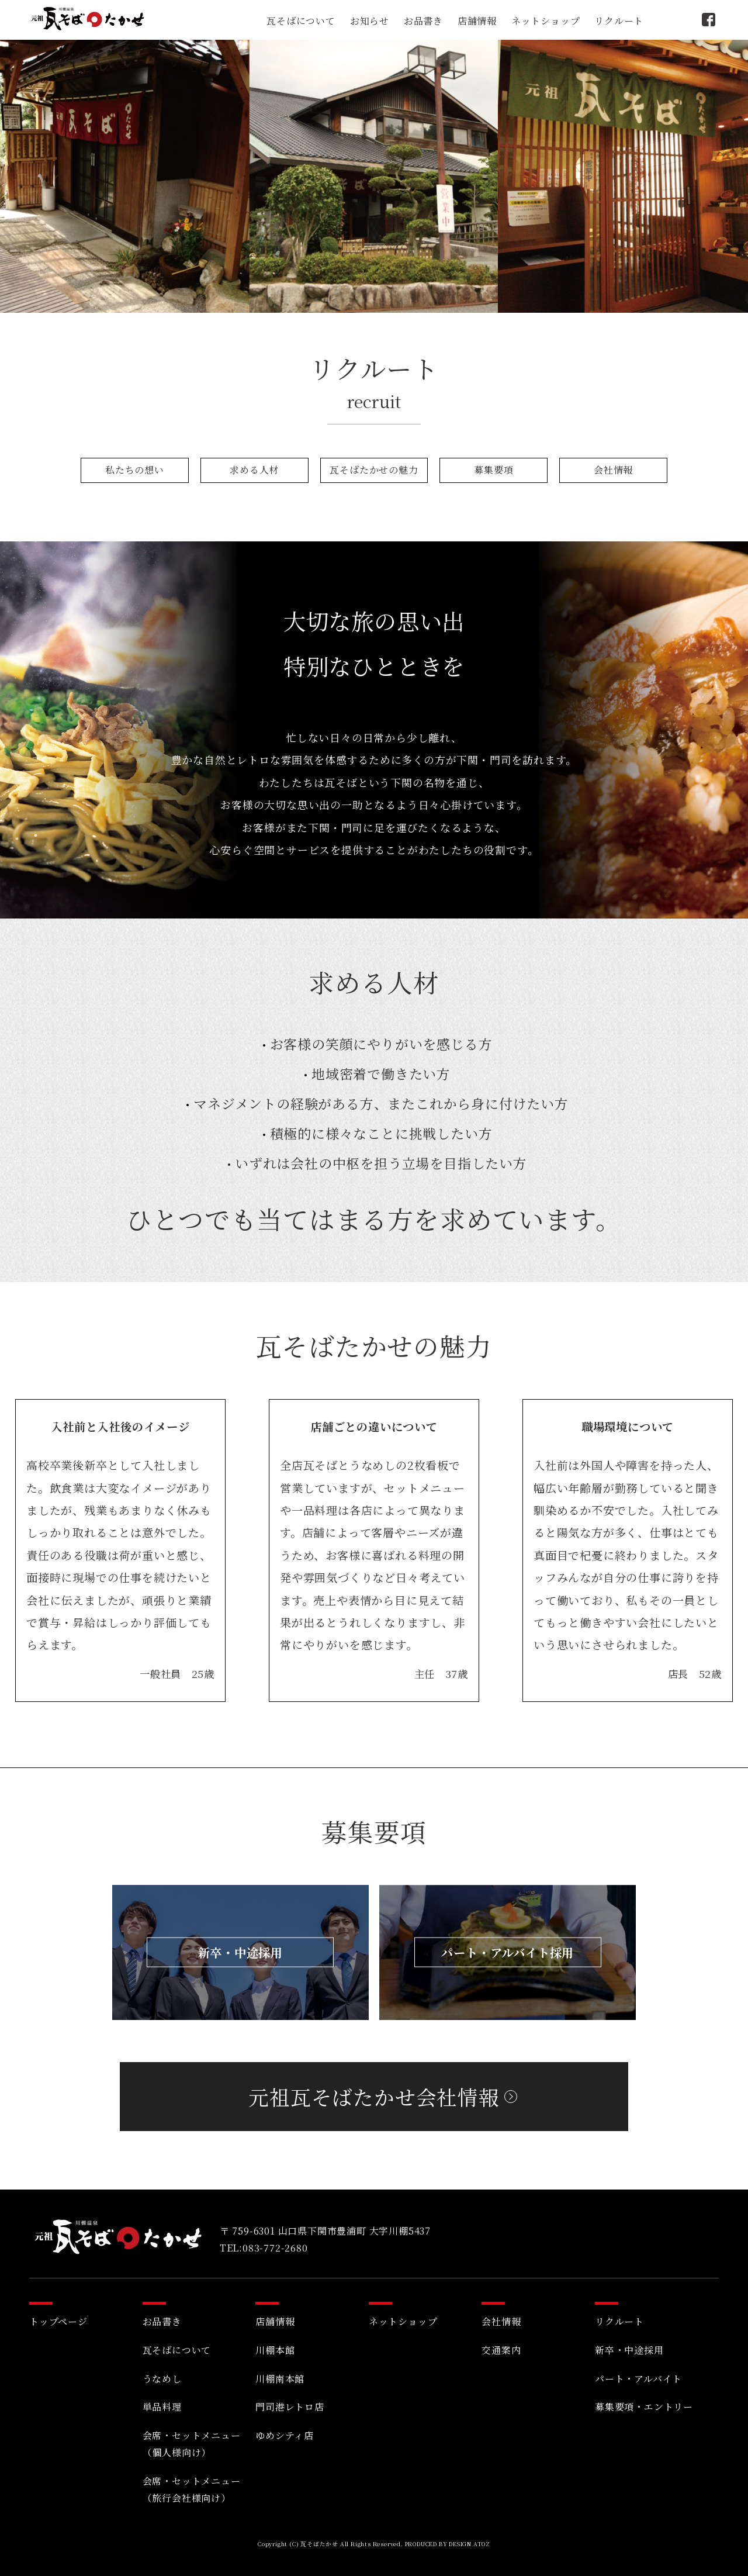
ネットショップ (545, 20)
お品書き (423, 20)
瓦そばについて (300, 20)
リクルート (618, 20)
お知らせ (369, 20)
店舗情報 (477, 20)
